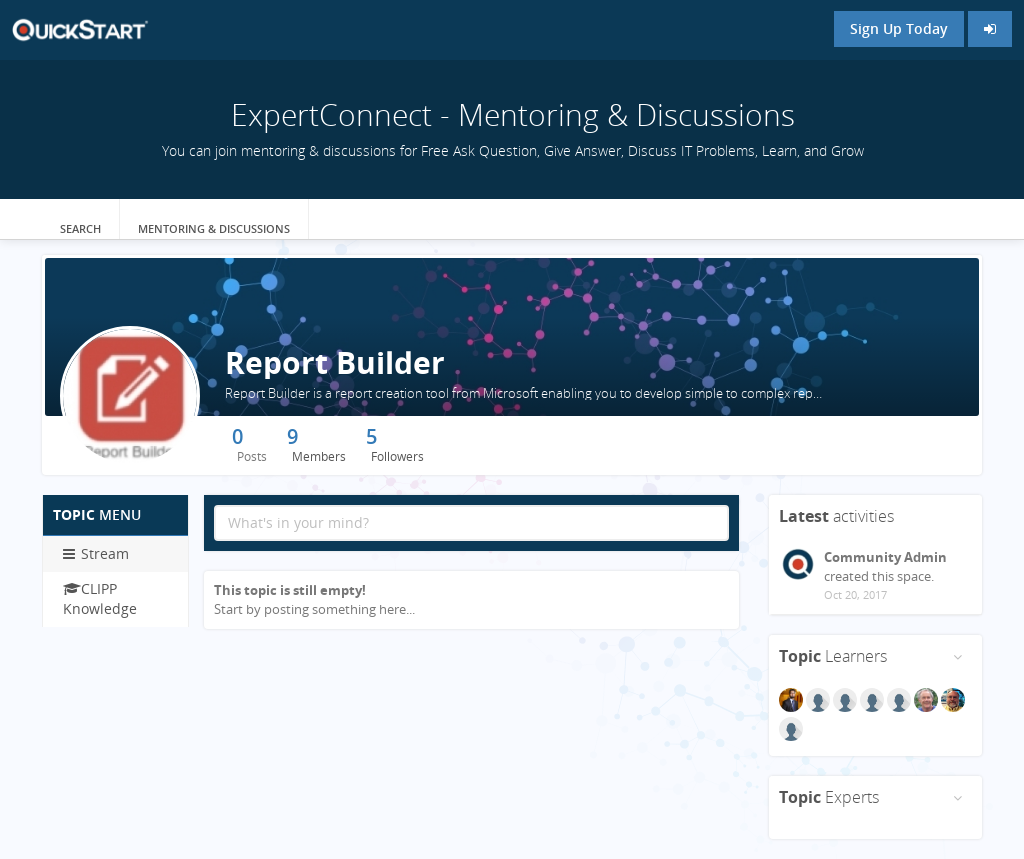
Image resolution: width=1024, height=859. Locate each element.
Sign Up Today (899, 28)
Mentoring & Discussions (214, 228)
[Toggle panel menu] (957, 657)
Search (80, 228)
